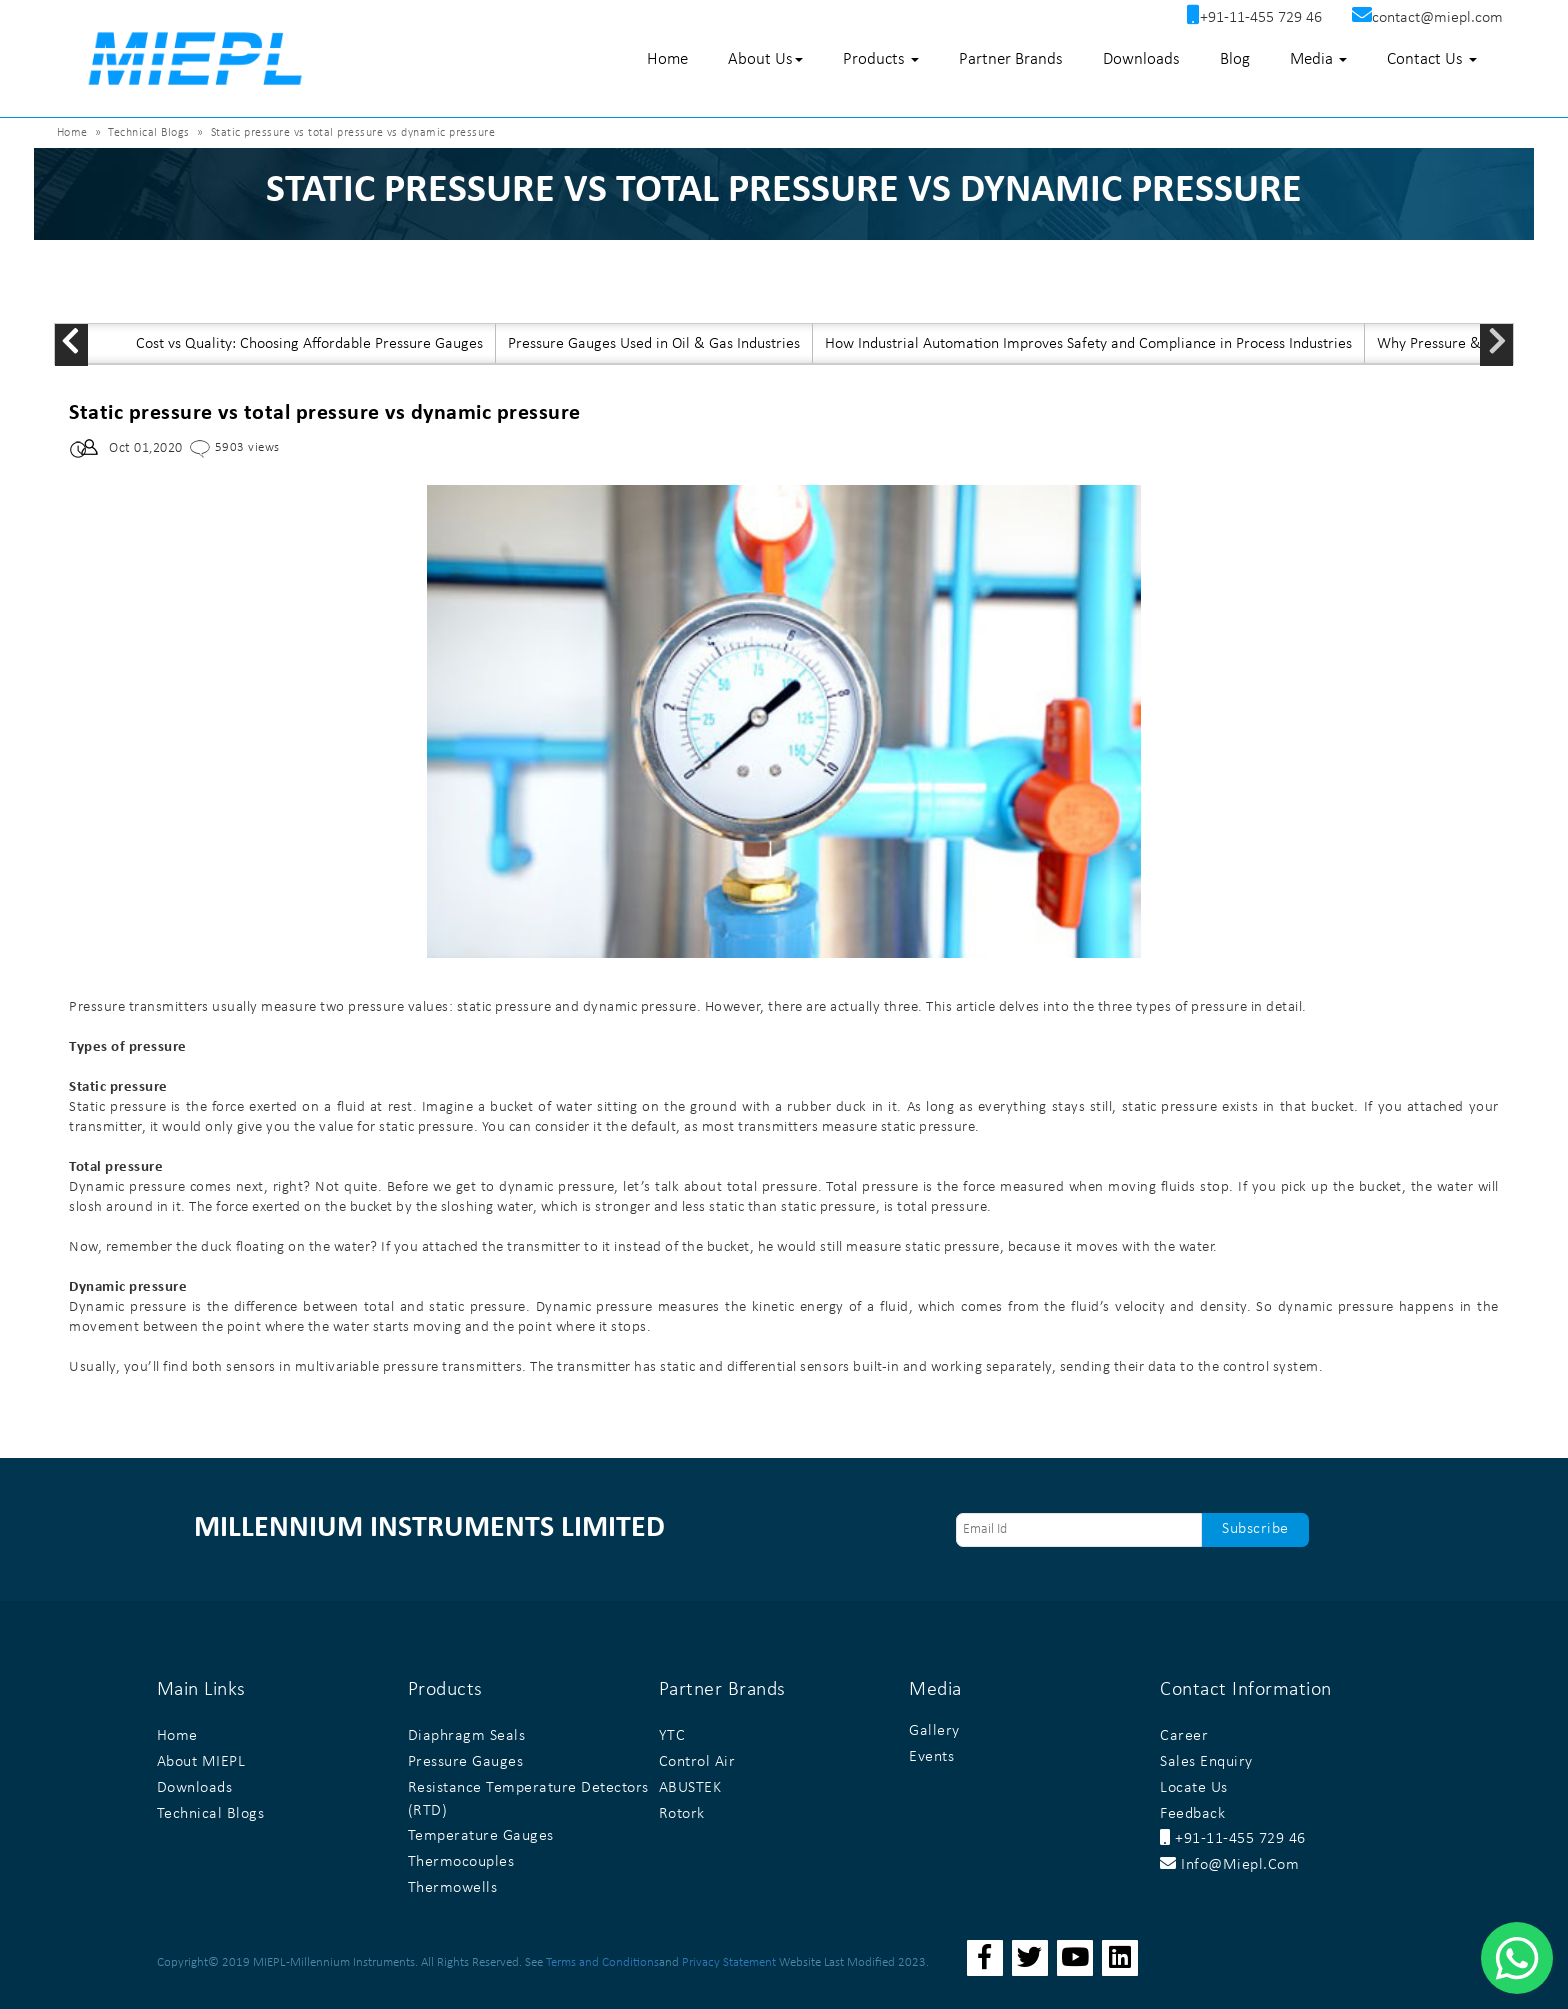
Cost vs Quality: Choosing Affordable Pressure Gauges (309, 344)
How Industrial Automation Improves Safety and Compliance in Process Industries (1088, 344)
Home (667, 59)
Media (1318, 59)
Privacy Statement (729, 1962)
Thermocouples (461, 1862)
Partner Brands (1011, 59)
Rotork (682, 1814)
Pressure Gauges (466, 1762)
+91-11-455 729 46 (1233, 1839)
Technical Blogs (149, 133)
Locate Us (1194, 1788)
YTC (672, 1736)
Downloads (1141, 59)
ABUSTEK (690, 1788)
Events (931, 1757)
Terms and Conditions (602, 1962)
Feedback (1192, 1814)
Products (881, 59)
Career (1184, 1736)
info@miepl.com (1229, 1865)
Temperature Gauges (481, 1836)
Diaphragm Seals (467, 1736)
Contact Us (1432, 59)
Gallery (934, 1731)
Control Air (697, 1762)
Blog (1235, 59)
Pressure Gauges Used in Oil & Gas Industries (654, 344)
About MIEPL (201, 1762)
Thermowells (453, 1888)
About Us (765, 59)
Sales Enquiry (1206, 1762)
